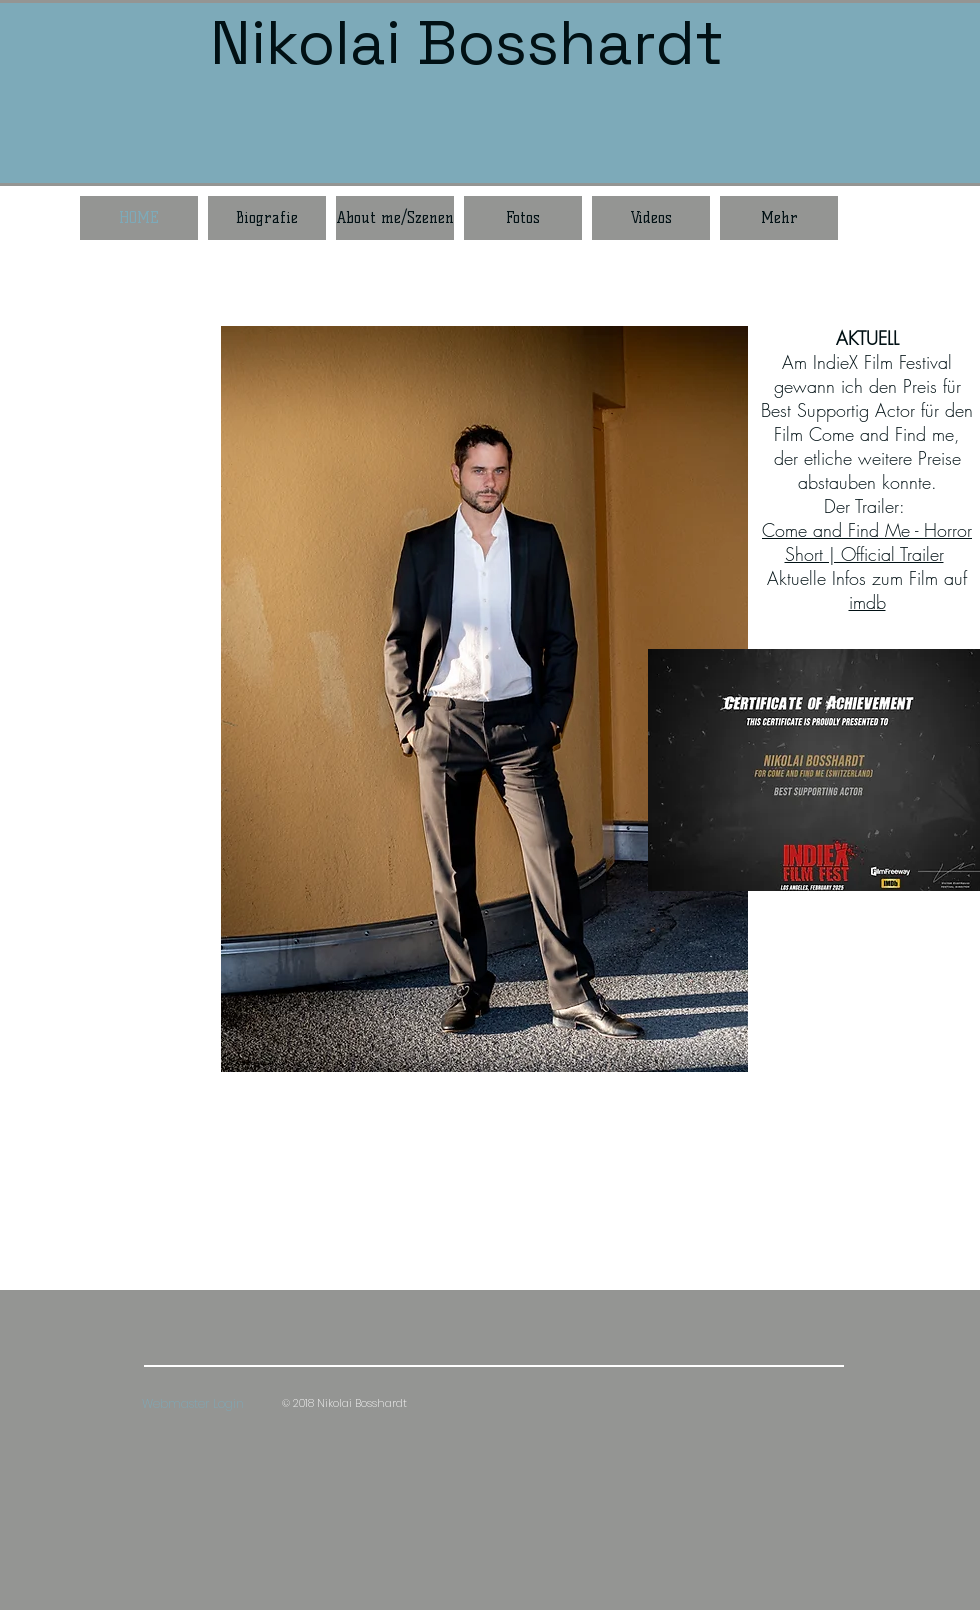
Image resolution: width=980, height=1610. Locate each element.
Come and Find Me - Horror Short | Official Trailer (867, 542)
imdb (867, 602)
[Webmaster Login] (192, 1404)
